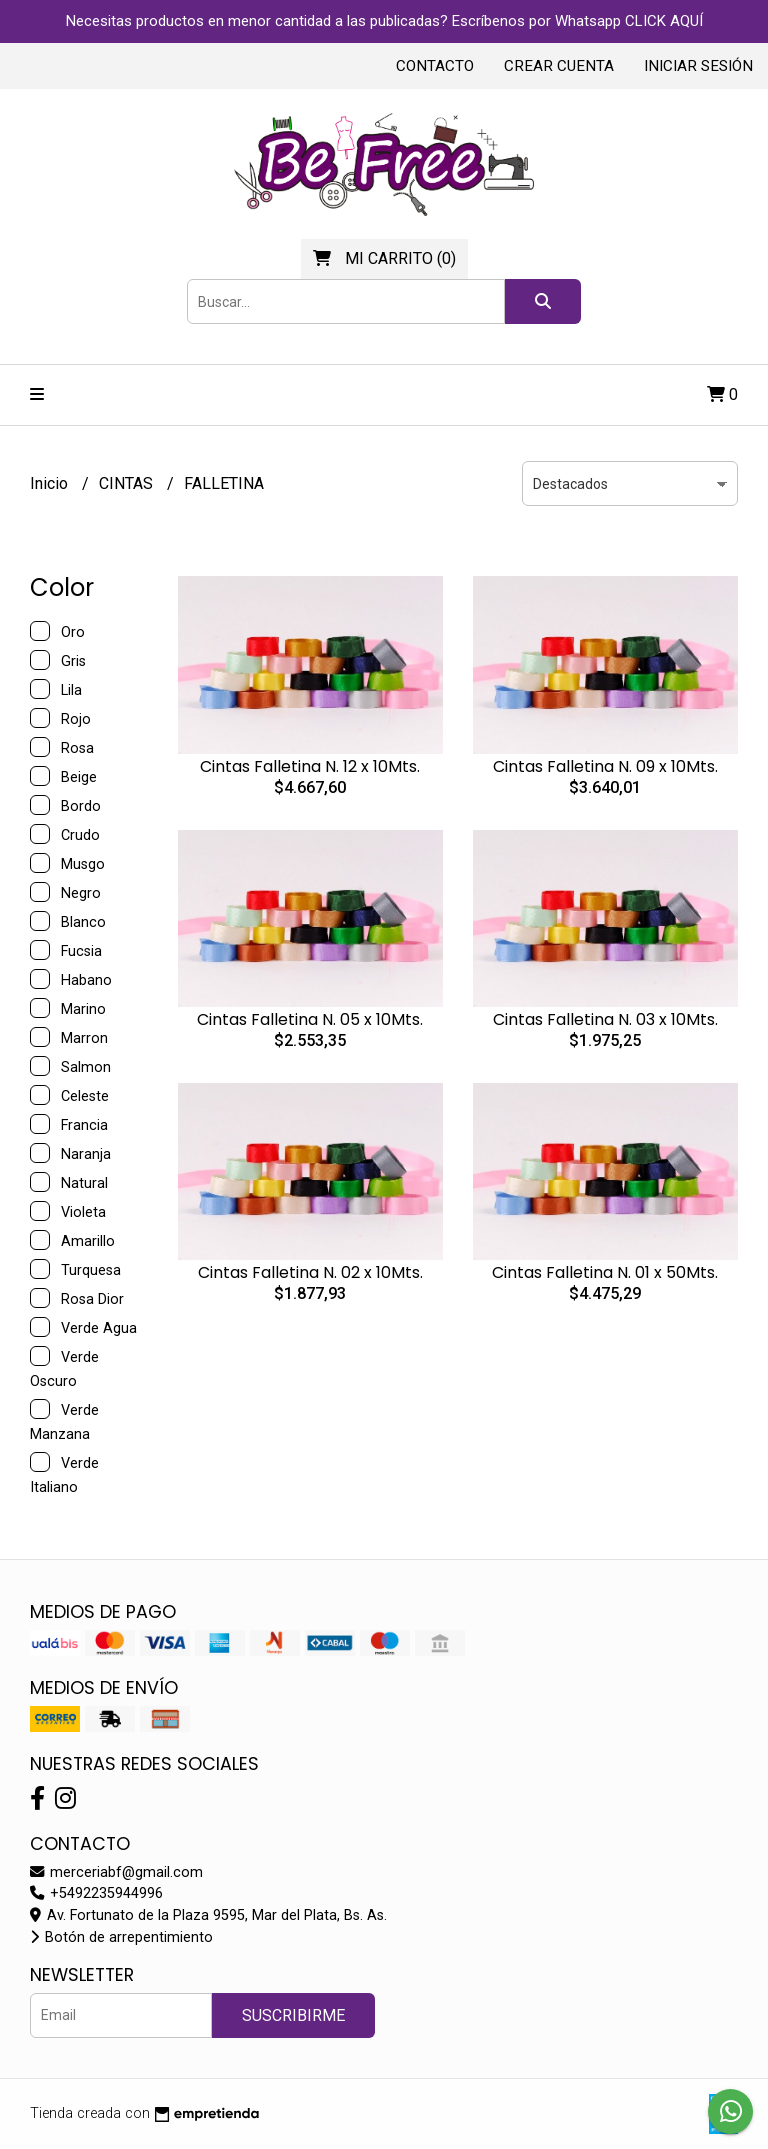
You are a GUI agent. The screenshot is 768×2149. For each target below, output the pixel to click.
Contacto (435, 66)
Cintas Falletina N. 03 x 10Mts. (605, 1019)
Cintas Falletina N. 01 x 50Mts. (605, 1272)
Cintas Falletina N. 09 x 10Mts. (605, 766)
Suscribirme (293, 2015)
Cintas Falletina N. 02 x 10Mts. (310, 1272)
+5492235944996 (96, 1893)
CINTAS (128, 483)
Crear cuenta (559, 66)
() (384, 258)
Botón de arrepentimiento (121, 1937)
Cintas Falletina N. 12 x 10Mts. (310, 766)
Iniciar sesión (698, 66)
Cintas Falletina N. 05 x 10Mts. (310, 1019)
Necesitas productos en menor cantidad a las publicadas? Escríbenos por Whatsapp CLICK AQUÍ (384, 21)
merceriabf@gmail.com (116, 1872)
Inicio (51, 483)
